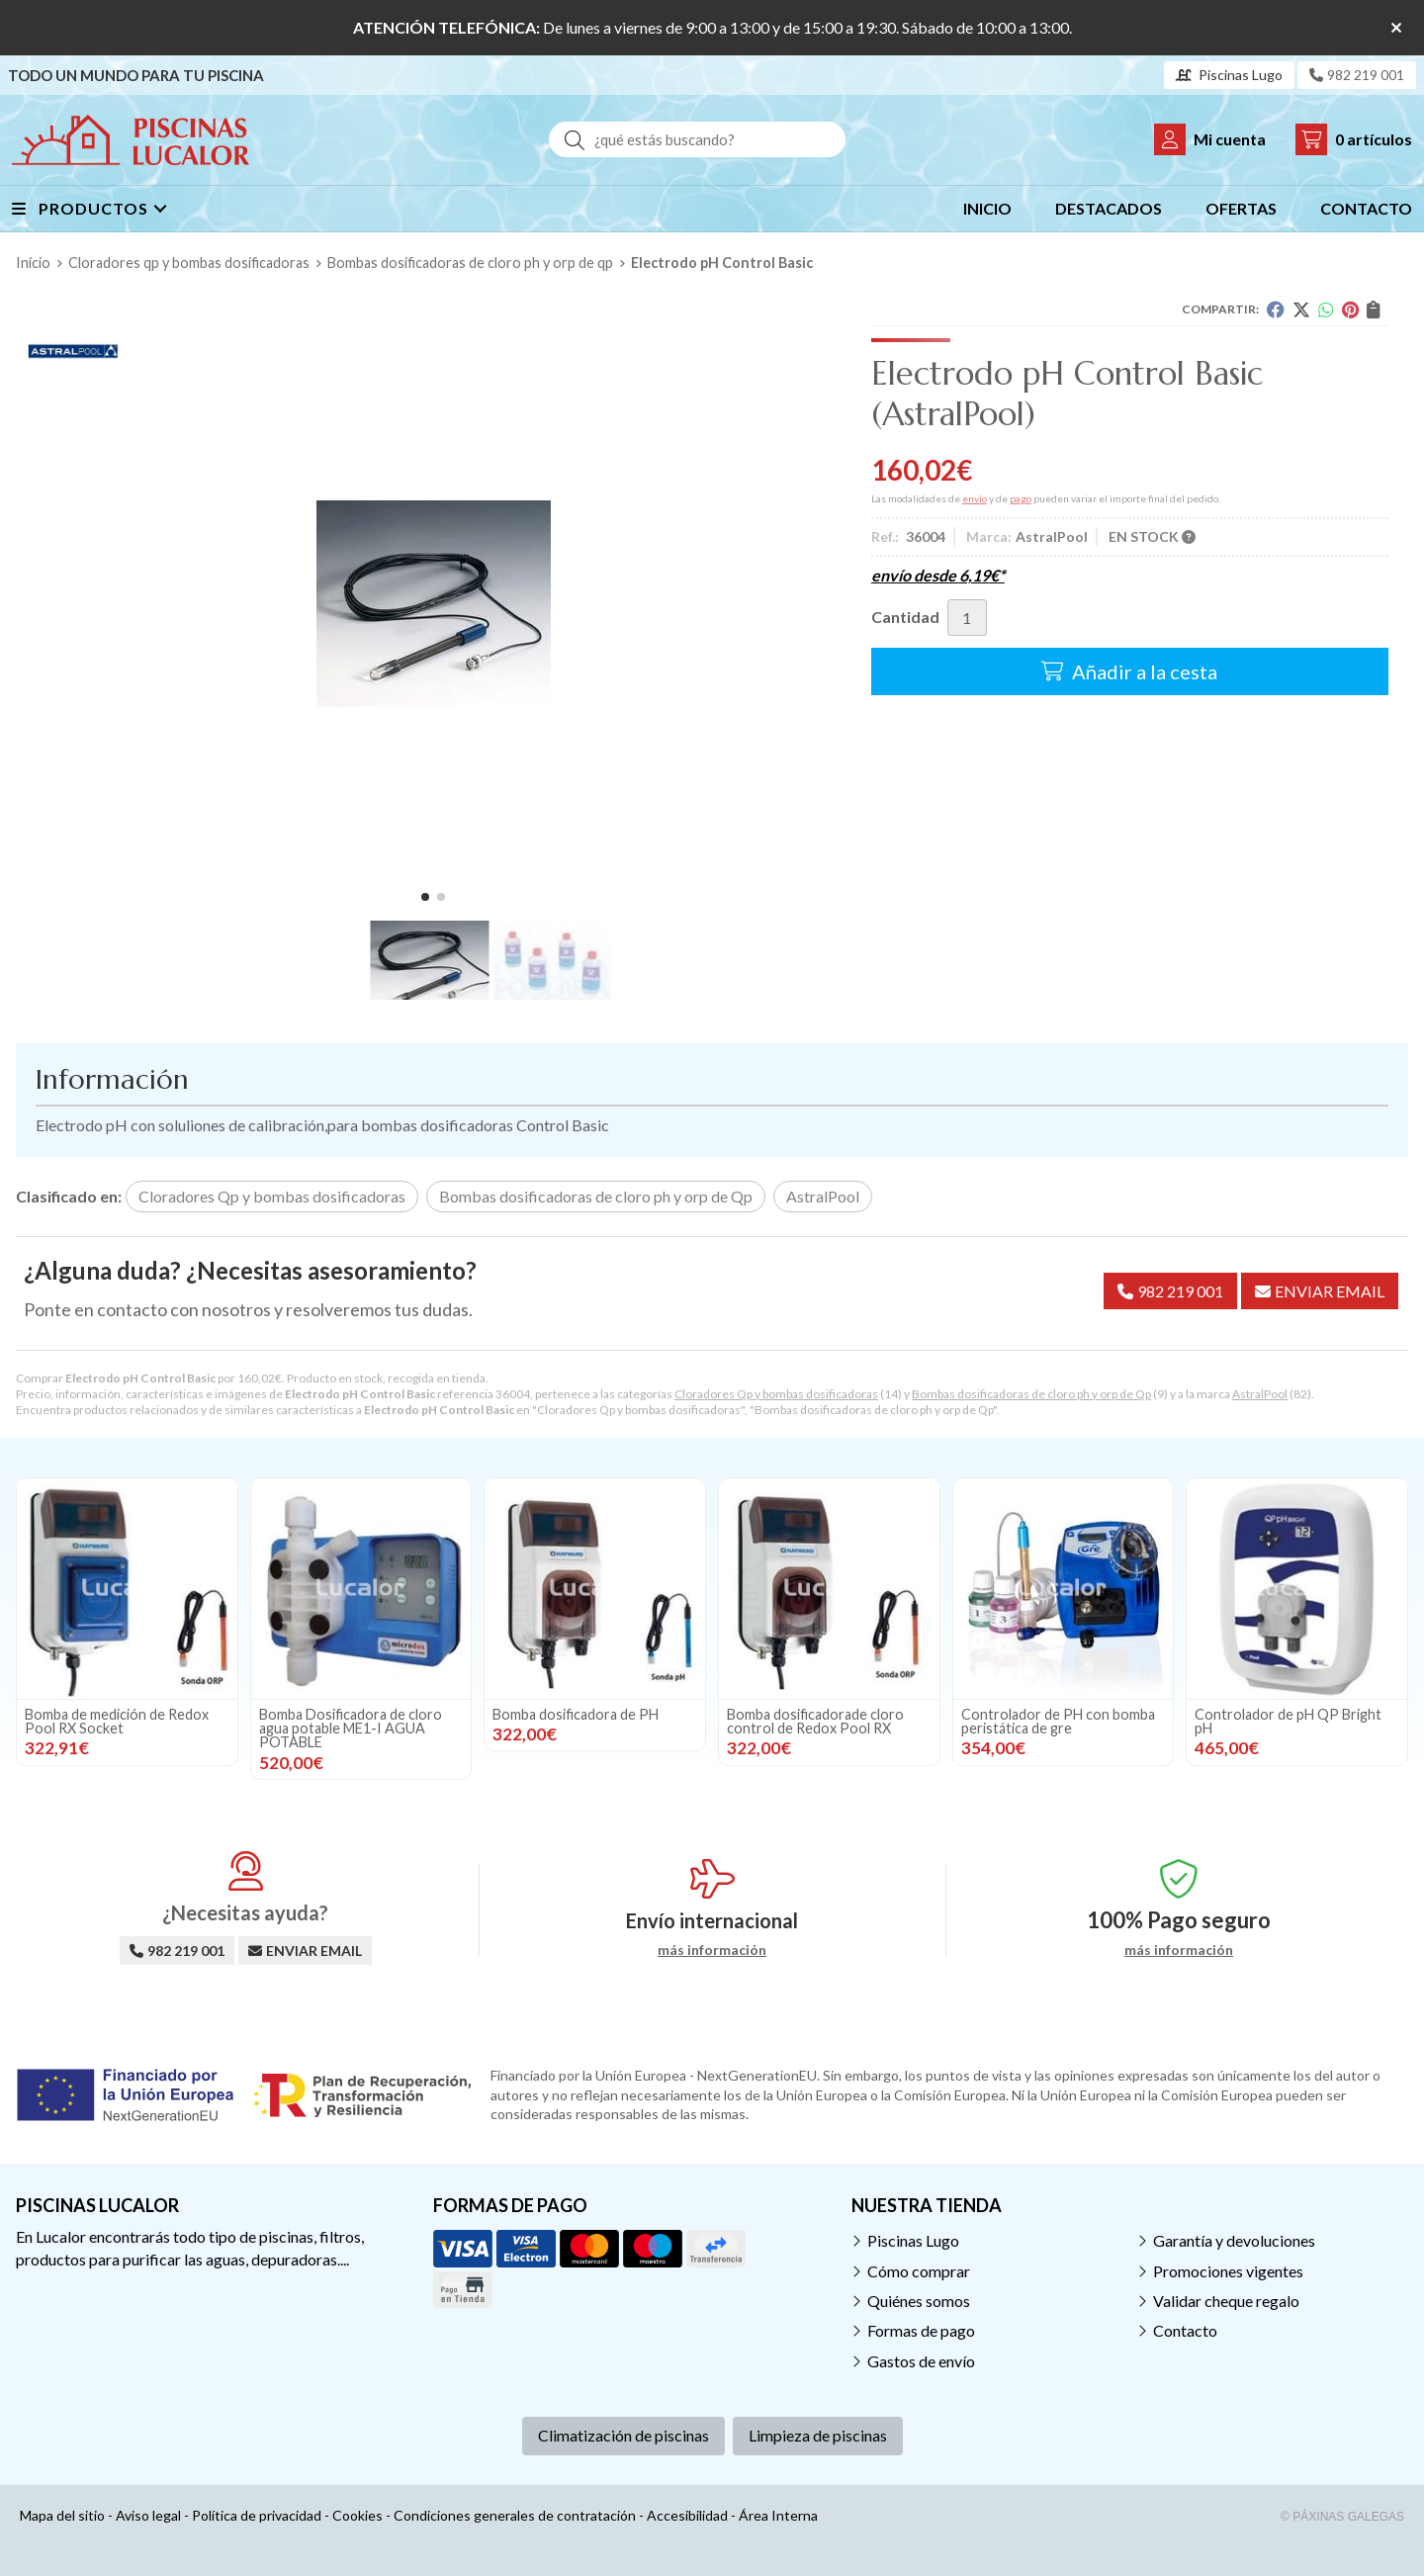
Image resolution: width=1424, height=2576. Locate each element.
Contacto (1185, 2330)
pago (1020, 498)
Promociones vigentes (1228, 2271)
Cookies (357, 2515)
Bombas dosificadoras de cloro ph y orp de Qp (1031, 1393)
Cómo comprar (918, 2271)
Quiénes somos (918, 2300)
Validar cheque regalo (1226, 2300)
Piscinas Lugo (913, 2240)
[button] (425, 897)
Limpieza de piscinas (818, 2435)
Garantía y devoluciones (1234, 2240)
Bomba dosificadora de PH (575, 1714)
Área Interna (778, 2515)
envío (974, 498)
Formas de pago (921, 2330)
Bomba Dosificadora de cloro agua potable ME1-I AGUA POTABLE (350, 1728)
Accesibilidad (687, 2515)
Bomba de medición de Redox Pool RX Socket (117, 1721)
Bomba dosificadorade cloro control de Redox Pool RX (815, 1721)
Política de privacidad (256, 2515)
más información (712, 1950)
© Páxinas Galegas (1342, 2517)
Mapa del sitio (62, 2515)
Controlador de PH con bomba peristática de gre (1058, 1721)
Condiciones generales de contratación (515, 2515)
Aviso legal (148, 2515)
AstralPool (1260, 1393)
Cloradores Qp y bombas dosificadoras (776, 1393)
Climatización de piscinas (623, 2435)
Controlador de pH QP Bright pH (1288, 1721)
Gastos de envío (921, 2361)
